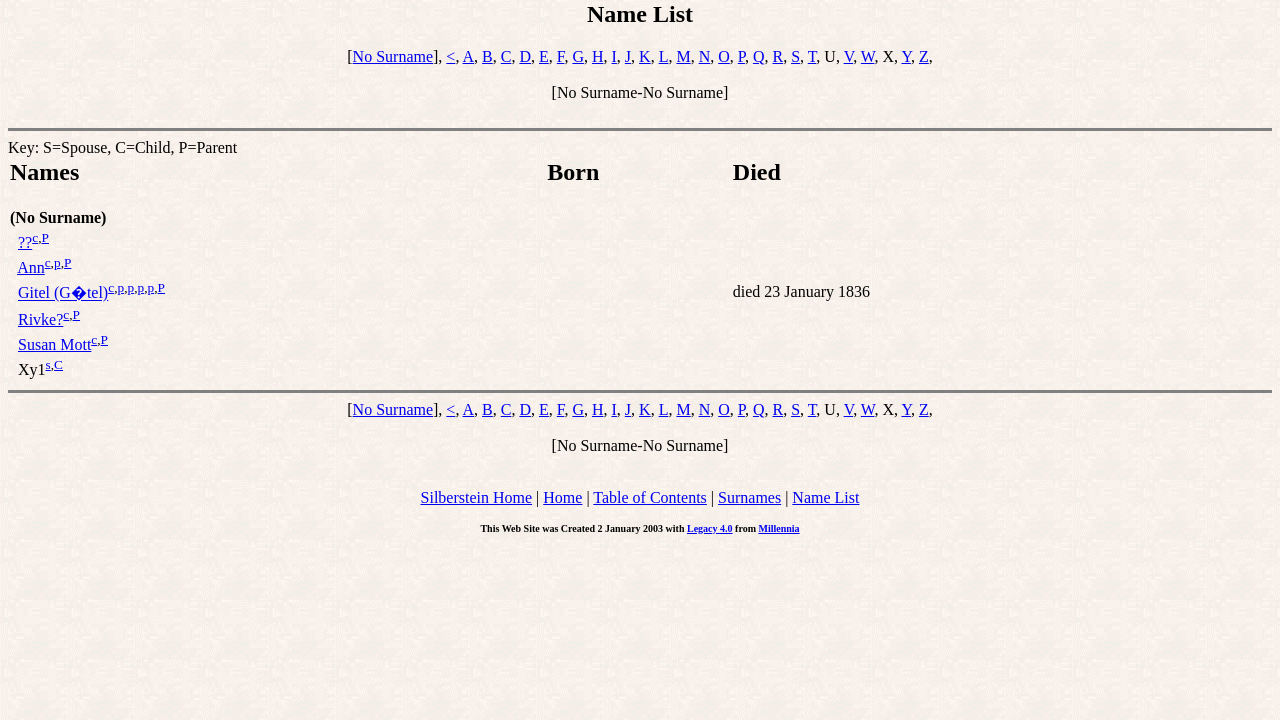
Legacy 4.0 (710, 528)
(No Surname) (58, 217)
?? (25, 242)
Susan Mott (54, 344)
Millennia (778, 528)
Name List (825, 497)
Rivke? (40, 319)
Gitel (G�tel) (63, 293)
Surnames (749, 497)
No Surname (393, 56)
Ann (31, 267)
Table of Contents (650, 497)
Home (562, 497)
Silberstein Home (477, 497)
